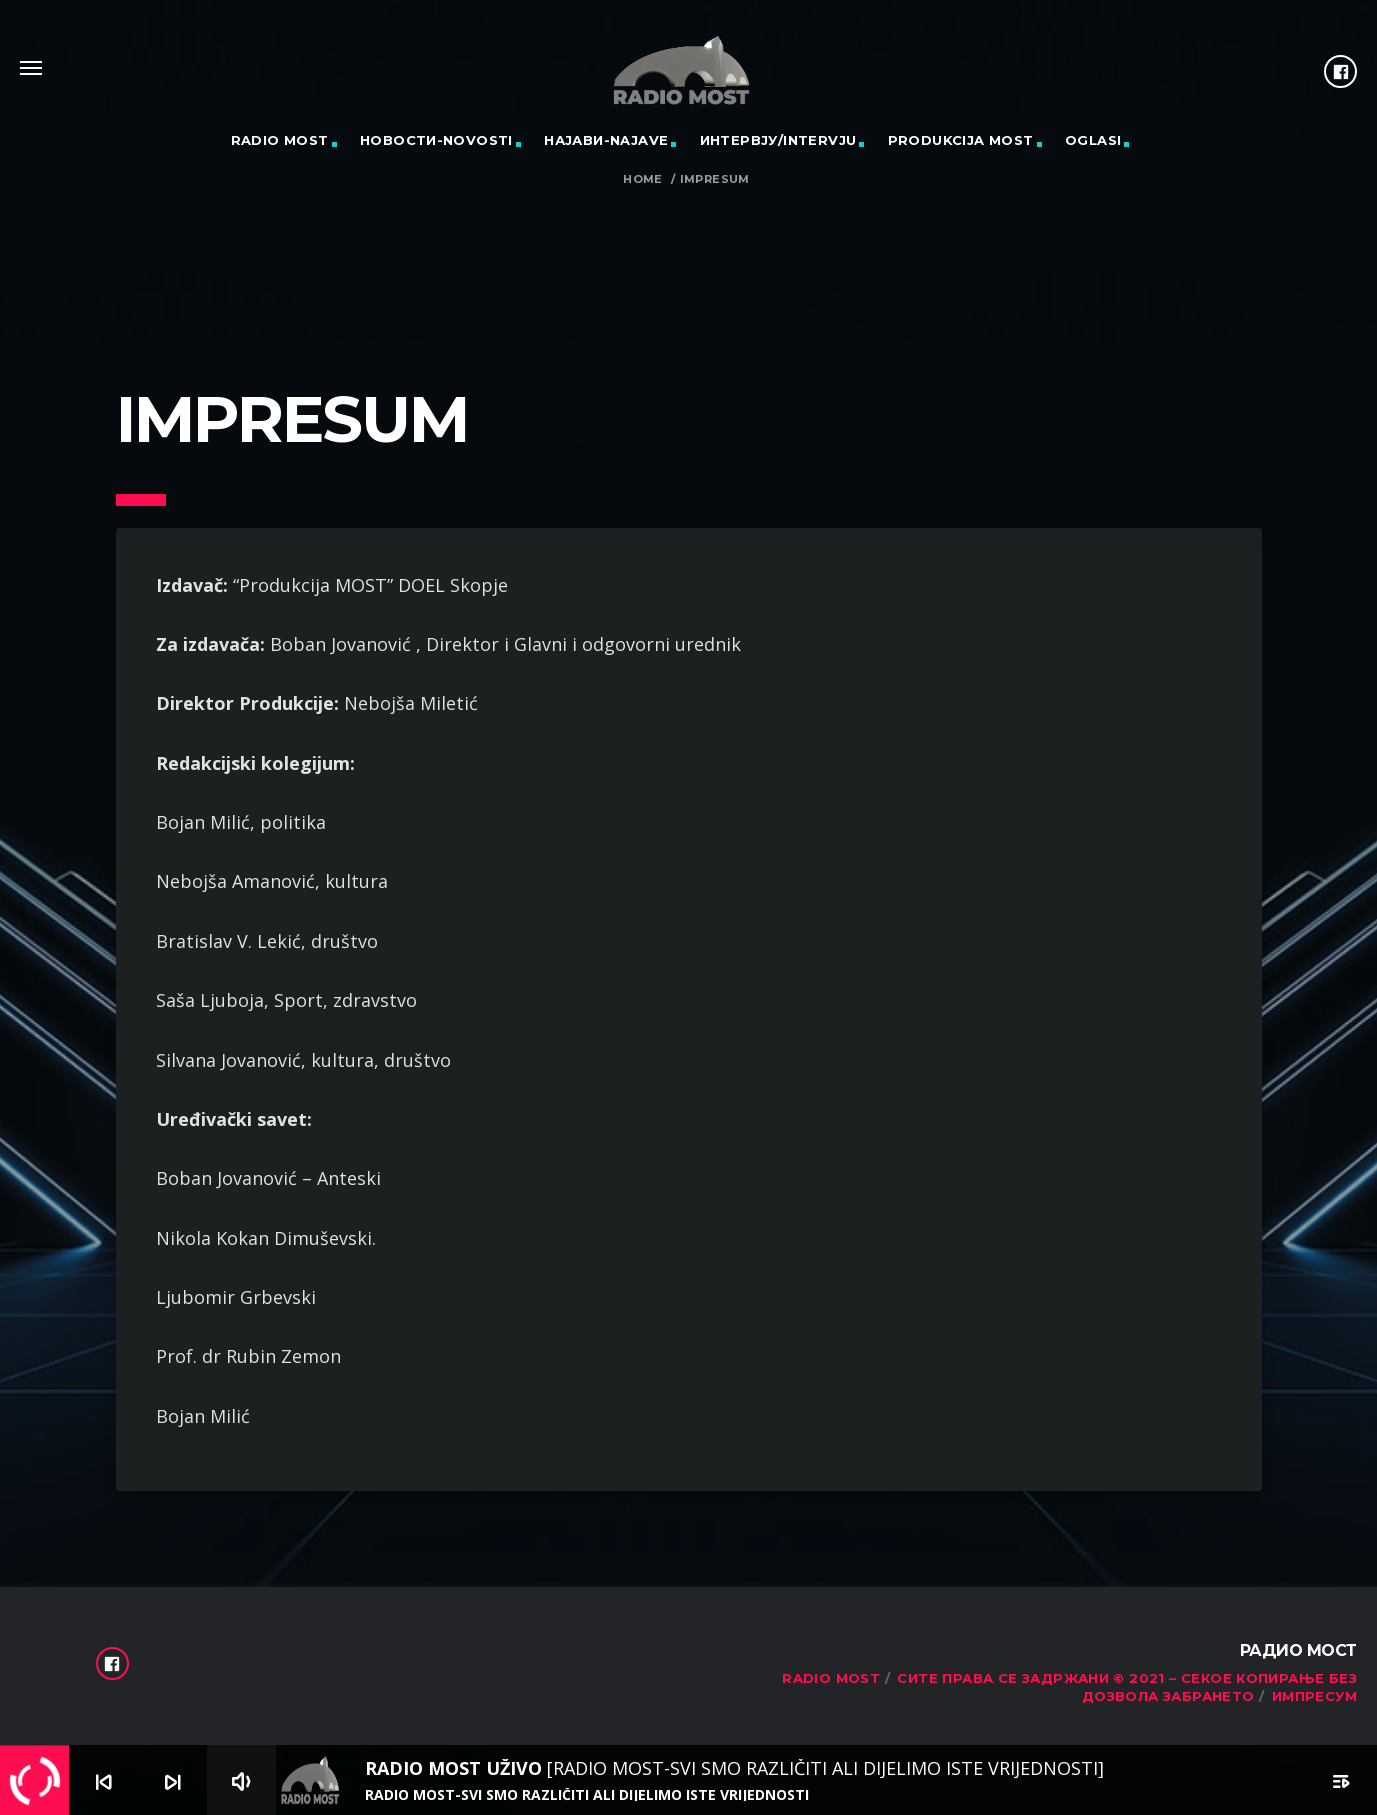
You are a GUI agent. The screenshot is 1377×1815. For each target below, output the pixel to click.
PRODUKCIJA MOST (961, 140)
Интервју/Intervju (778, 140)
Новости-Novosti (436, 140)
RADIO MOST (280, 140)
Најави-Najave (606, 140)
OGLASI (1093, 140)
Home (643, 179)
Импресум (1314, 1696)
